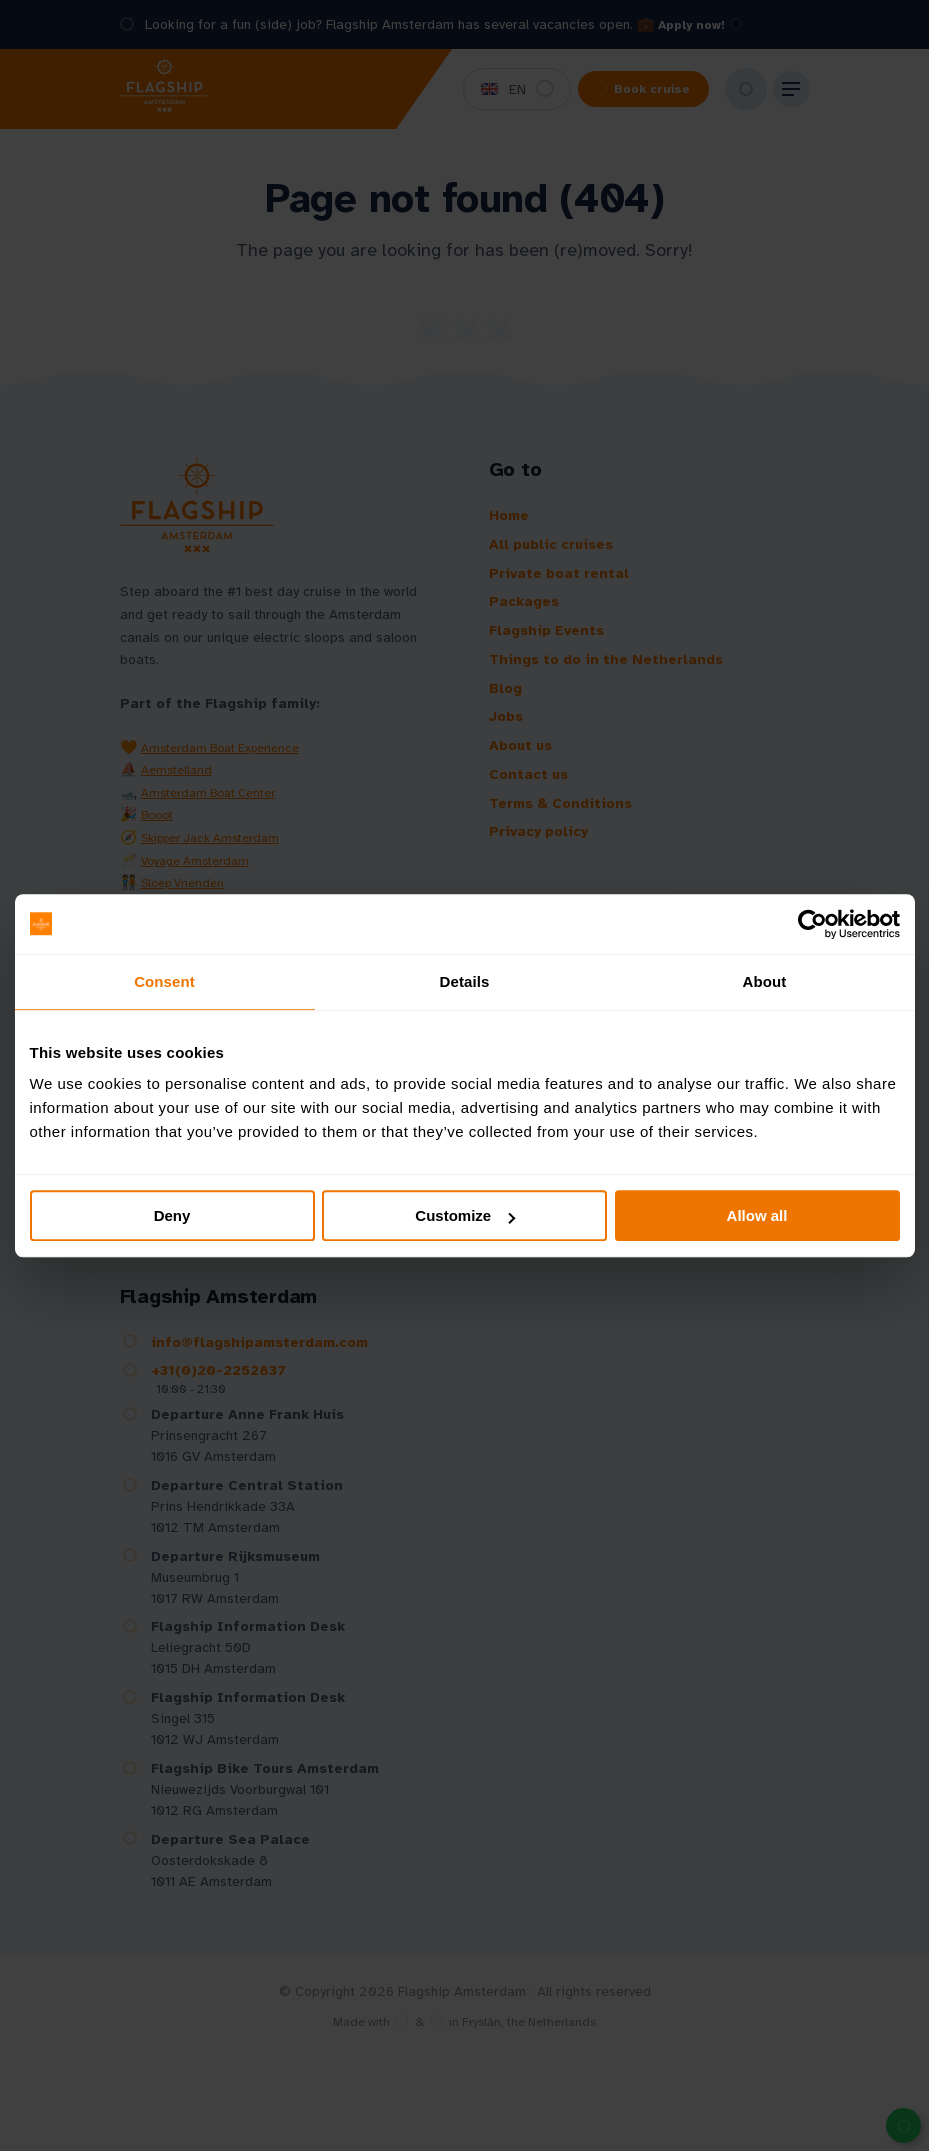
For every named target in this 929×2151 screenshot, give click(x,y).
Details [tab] (465, 981)
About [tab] (765, 981)
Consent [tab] (164, 981)
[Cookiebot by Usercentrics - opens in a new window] (812, 924)
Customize (465, 1215)
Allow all (757, 1215)
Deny (172, 1215)
